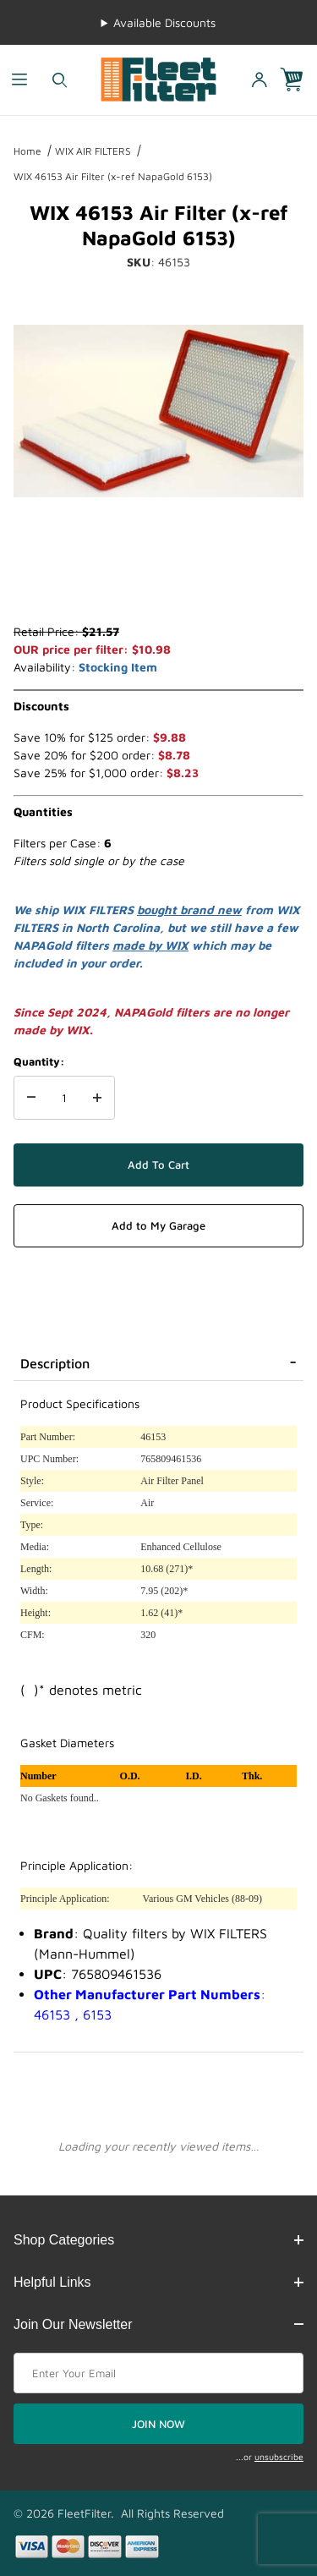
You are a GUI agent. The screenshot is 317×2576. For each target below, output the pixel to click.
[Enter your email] (158, 2373)
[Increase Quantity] (97, 1098)
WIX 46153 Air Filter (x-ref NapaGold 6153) (113, 176)
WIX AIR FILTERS (93, 151)
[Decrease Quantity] (31, 1098)
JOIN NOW (158, 2424)
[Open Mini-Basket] (298, 80)
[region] (158, 582)
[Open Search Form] (59, 80)
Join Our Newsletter (158, 2324)
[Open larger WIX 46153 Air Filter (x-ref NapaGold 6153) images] (158, 411)
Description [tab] (55, 1363)
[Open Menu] (20, 80)
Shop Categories (158, 2240)
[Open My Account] (259, 80)
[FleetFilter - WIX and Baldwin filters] (158, 78)
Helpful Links (158, 2282)
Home (27, 151)
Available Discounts (164, 22)
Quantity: (39, 1061)
